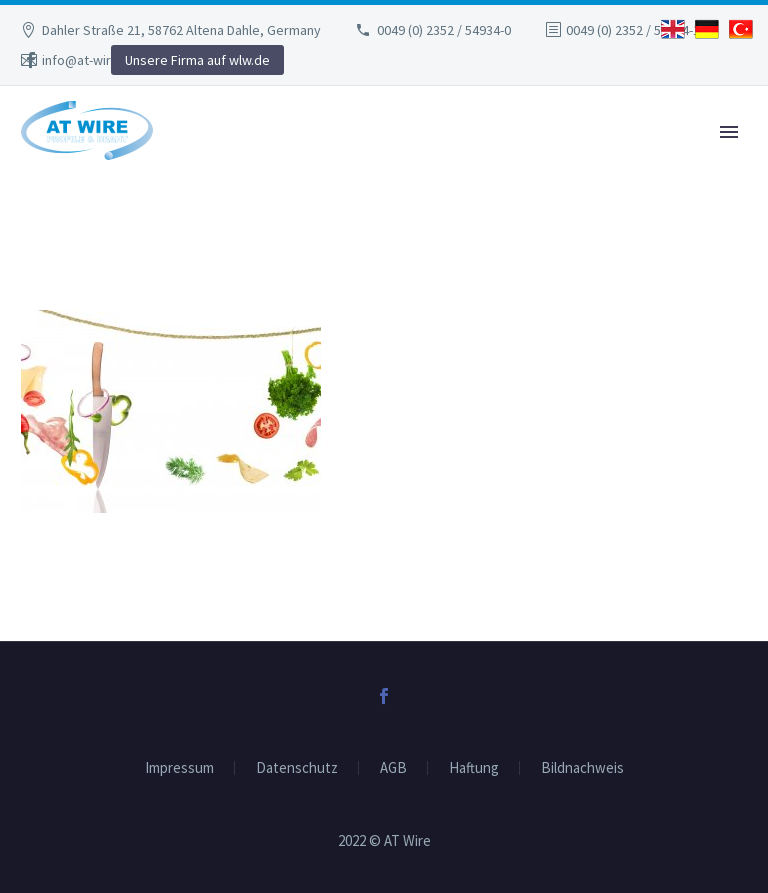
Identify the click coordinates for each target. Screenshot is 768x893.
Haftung (474, 768)
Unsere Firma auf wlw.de (197, 60)
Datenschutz (297, 768)
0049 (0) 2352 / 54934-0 (444, 30)
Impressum (179, 768)
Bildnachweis (582, 768)
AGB (393, 768)
